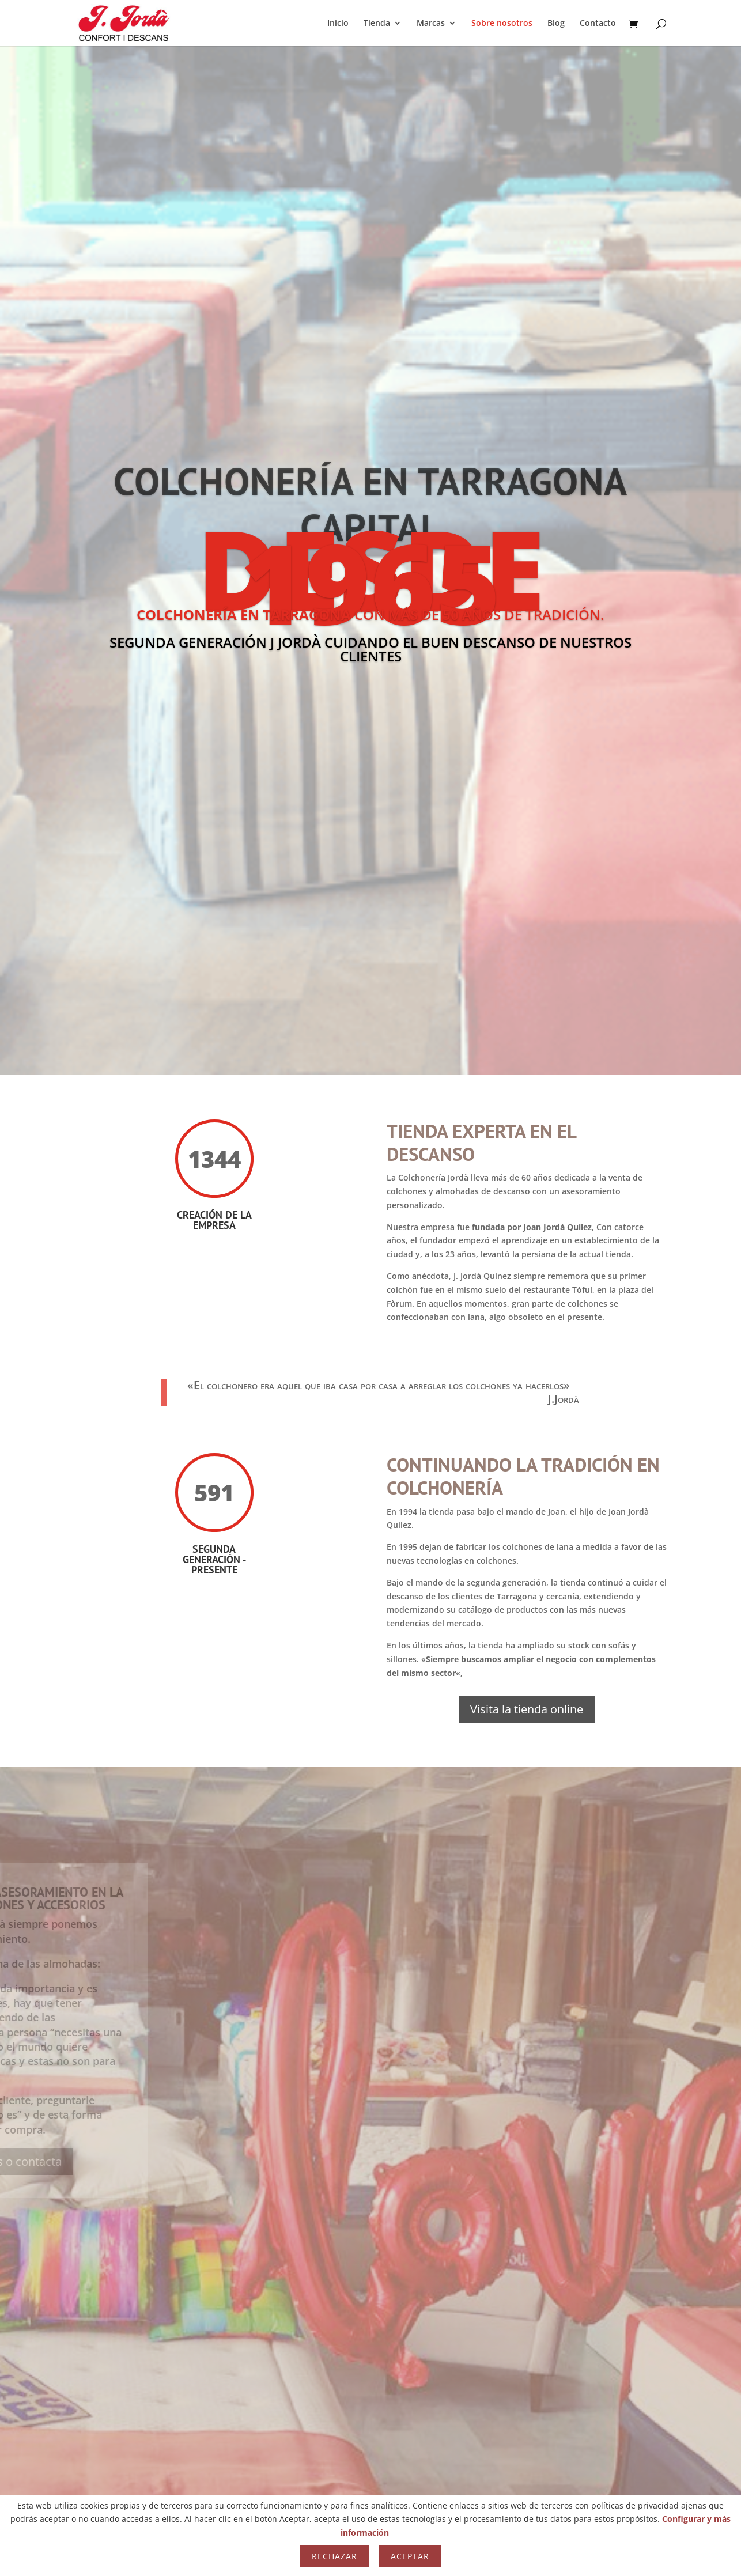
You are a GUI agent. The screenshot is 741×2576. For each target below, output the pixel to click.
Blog (556, 23)
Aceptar (410, 2556)
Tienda (377, 23)
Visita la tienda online (526, 1709)
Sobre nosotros (501, 23)
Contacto (598, 23)
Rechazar (334, 2556)
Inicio (338, 23)
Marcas (431, 23)
